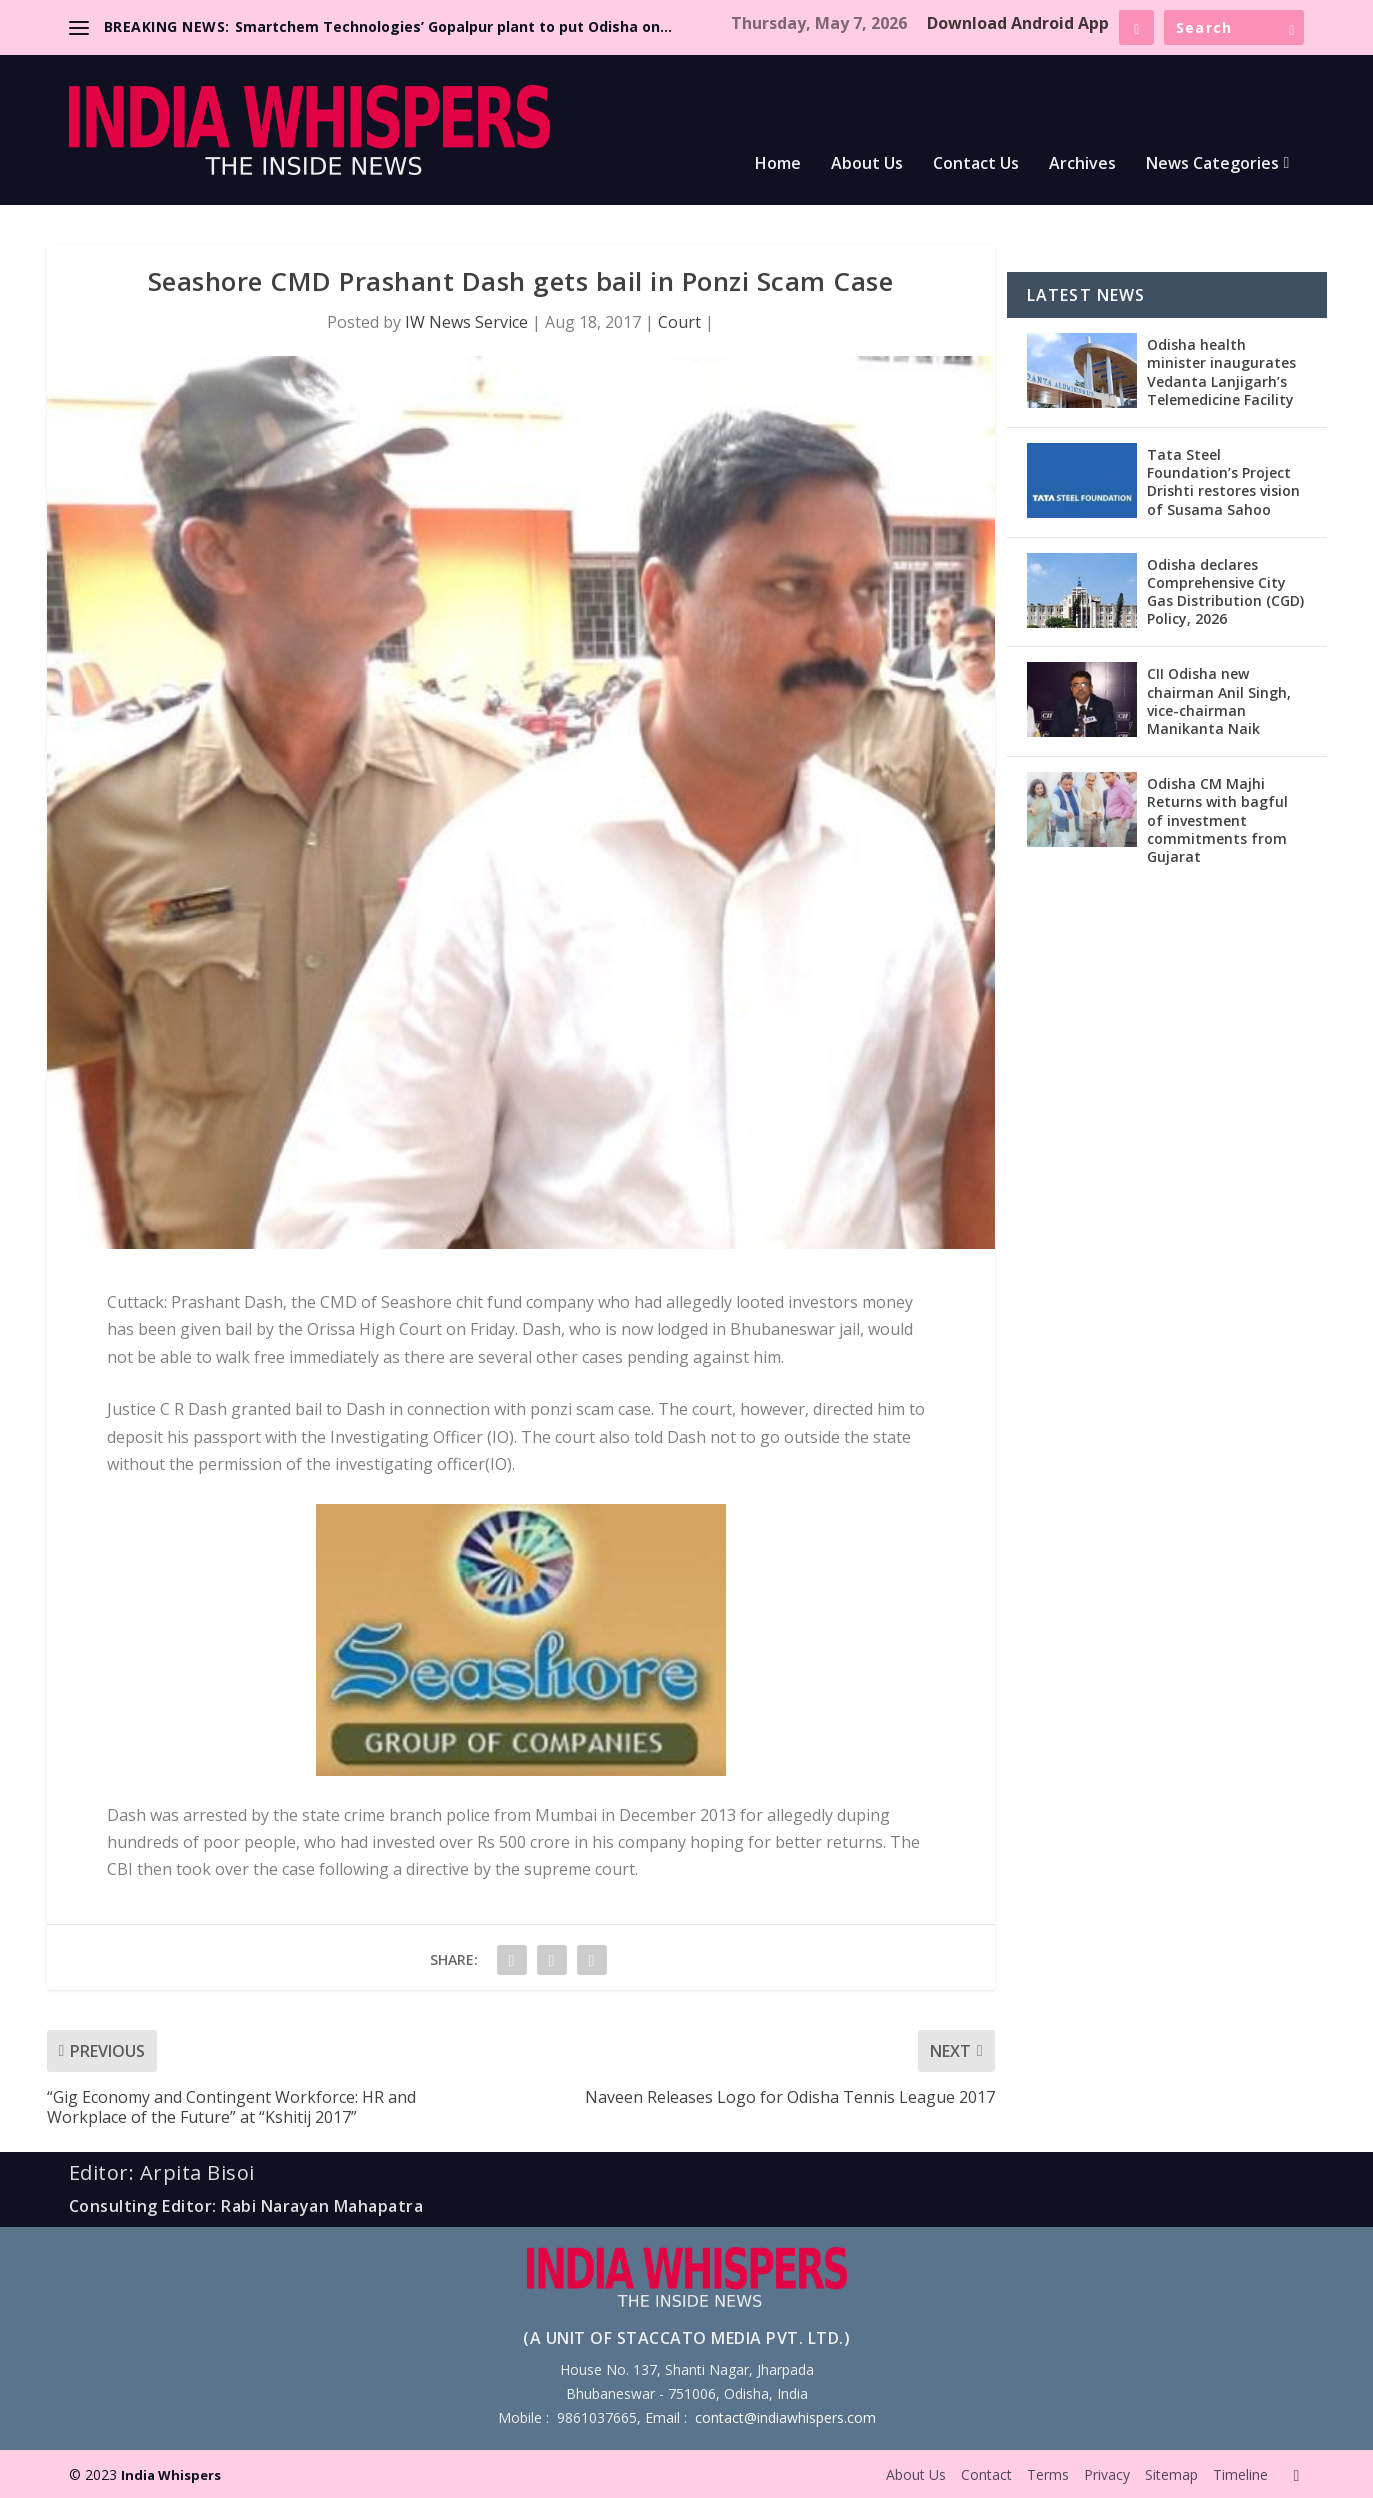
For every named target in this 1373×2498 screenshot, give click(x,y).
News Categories (1212, 164)
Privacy (1107, 2474)
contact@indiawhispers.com (785, 2417)
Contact (986, 2474)
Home (778, 164)
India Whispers (171, 2475)
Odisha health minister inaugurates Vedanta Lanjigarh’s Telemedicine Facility (1221, 372)
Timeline (1240, 2474)
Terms (1048, 2474)
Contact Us (976, 164)
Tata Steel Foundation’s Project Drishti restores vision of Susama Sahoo (1223, 482)
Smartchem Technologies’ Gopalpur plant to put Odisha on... (453, 26)
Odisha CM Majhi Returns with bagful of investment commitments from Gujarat (1217, 820)
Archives (1082, 164)
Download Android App (1018, 23)
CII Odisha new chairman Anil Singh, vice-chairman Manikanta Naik (1219, 701)
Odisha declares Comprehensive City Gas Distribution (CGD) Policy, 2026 (1225, 592)
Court (679, 322)
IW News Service (466, 322)
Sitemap (1171, 2474)
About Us (867, 164)
